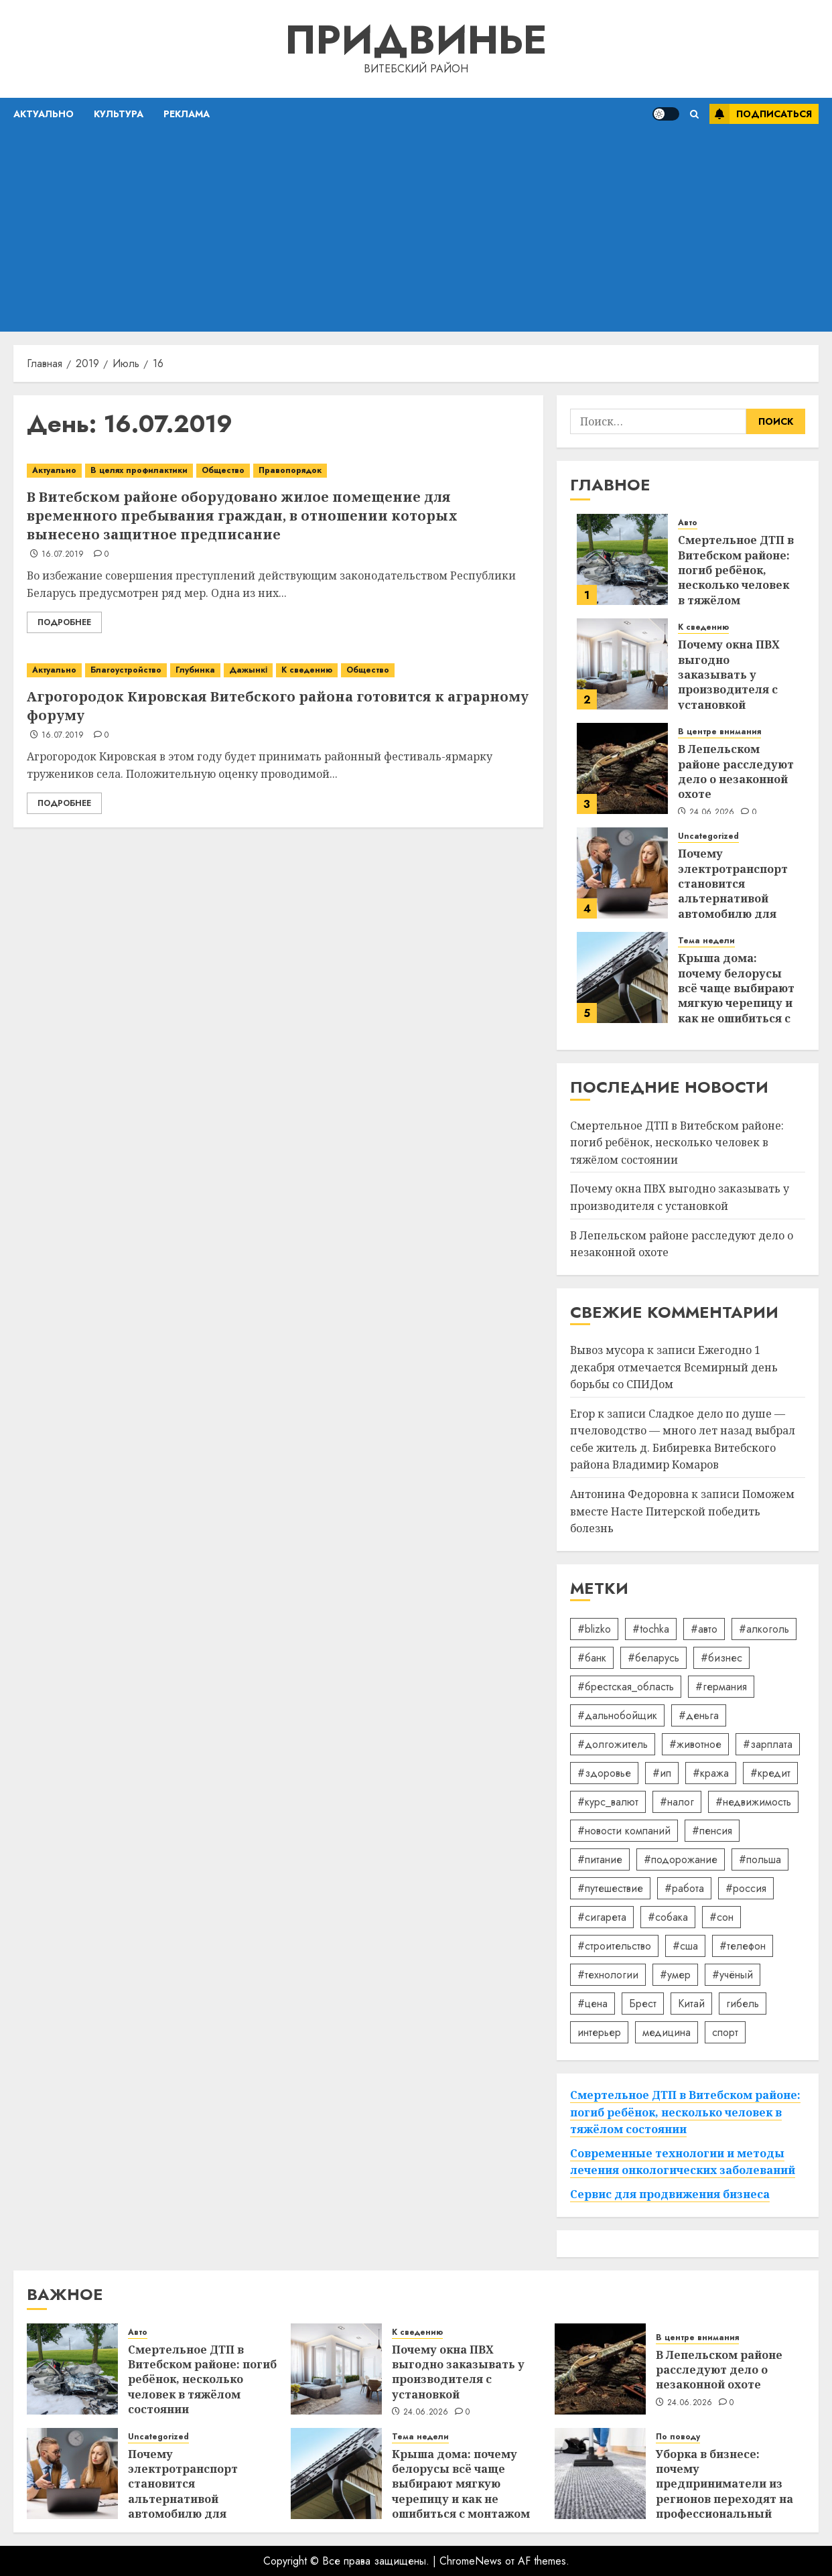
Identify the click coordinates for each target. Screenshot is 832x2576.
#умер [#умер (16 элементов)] (675, 1974)
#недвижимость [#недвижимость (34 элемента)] (753, 1802)
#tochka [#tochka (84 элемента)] (650, 1629)
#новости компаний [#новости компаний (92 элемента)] (624, 1830)
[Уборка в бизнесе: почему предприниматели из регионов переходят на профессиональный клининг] (600, 2473)
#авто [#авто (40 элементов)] (704, 1629)
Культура (118, 114)
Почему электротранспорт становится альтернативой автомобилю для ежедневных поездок (733, 898)
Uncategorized (708, 836)
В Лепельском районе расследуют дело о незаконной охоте (736, 771)
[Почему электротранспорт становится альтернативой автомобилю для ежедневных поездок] (622, 873)
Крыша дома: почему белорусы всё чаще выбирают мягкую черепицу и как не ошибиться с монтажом (736, 995)
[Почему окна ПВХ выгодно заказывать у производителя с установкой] (622, 663)
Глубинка (195, 670)
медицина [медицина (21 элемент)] (666, 2032)
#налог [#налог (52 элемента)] (677, 1802)
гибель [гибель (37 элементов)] (742, 2003)
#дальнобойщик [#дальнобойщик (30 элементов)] (617, 1715)
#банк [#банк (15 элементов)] (591, 1658)
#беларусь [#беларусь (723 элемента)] (653, 1658)
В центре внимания (719, 732)
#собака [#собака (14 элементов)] (668, 1917)
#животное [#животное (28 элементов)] (695, 1744)
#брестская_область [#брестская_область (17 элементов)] (625, 1686)
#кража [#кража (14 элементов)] (711, 1773)
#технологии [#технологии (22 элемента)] (607, 1974)
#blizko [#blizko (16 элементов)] (594, 1629)
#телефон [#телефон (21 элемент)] (742, 1946)
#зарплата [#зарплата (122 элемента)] (767, 1744)
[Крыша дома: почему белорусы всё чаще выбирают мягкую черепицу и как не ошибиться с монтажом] (622, 977)
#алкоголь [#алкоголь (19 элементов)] (764, 1629)
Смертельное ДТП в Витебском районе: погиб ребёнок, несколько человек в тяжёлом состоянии (736, 577)
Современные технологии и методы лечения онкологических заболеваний (682, 2162)
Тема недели (706, 941)
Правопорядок (290, 470)
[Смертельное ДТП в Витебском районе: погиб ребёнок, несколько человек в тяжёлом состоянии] (622, 559)
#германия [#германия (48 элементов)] (721, 1686)
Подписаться (760, 114)
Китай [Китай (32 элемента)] (691, 2003)
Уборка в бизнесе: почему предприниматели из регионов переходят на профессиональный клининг (724, 2491)
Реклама (186, 114)
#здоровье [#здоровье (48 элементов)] (604, 1773)
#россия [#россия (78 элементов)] (745, 1888)
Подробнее (64, 622)
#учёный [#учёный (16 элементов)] (732, 1974)
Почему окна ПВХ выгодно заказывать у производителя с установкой (729, 674)
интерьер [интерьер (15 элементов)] (599, 2032)
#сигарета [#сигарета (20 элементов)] (601, 1917)
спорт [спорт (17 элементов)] (725, 2032)
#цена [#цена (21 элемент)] (592, 2003)
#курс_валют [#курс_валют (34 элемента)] (607, 1802)
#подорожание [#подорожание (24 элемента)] (680, 1859)
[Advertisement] (416, 231)
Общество (223, 470)
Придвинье (416, 40)
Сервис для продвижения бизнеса (670, 2194)
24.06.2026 (712, 812)
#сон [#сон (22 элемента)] (721, 1917)
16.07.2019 (63, 554)
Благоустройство (125, 670)
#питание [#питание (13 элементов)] (599, 1859)
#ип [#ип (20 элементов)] (661, 1773)
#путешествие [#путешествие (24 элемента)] (610, 1888)
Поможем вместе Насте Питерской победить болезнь (682, 1511)
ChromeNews (470, 2561)
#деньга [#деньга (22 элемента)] (699, 1715)
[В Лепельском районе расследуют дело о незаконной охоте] (622, 768)
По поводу (678, 2437)
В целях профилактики (139, 470)
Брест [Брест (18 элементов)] (642, 2003)
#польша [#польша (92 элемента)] (760, 1859)
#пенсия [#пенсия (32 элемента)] (712, 1830)
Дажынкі (248, 670)
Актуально (43, 114)
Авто (687, 523)
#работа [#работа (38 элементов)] (684, 1888)
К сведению (306, 670)
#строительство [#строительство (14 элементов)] (614, 1946)
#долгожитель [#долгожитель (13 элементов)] (612, 1744)
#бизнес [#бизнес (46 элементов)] (721, 1658)
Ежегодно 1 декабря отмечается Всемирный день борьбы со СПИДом (674, 1367)
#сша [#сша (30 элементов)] (685, 1946)
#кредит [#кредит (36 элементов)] (770, 1773)
